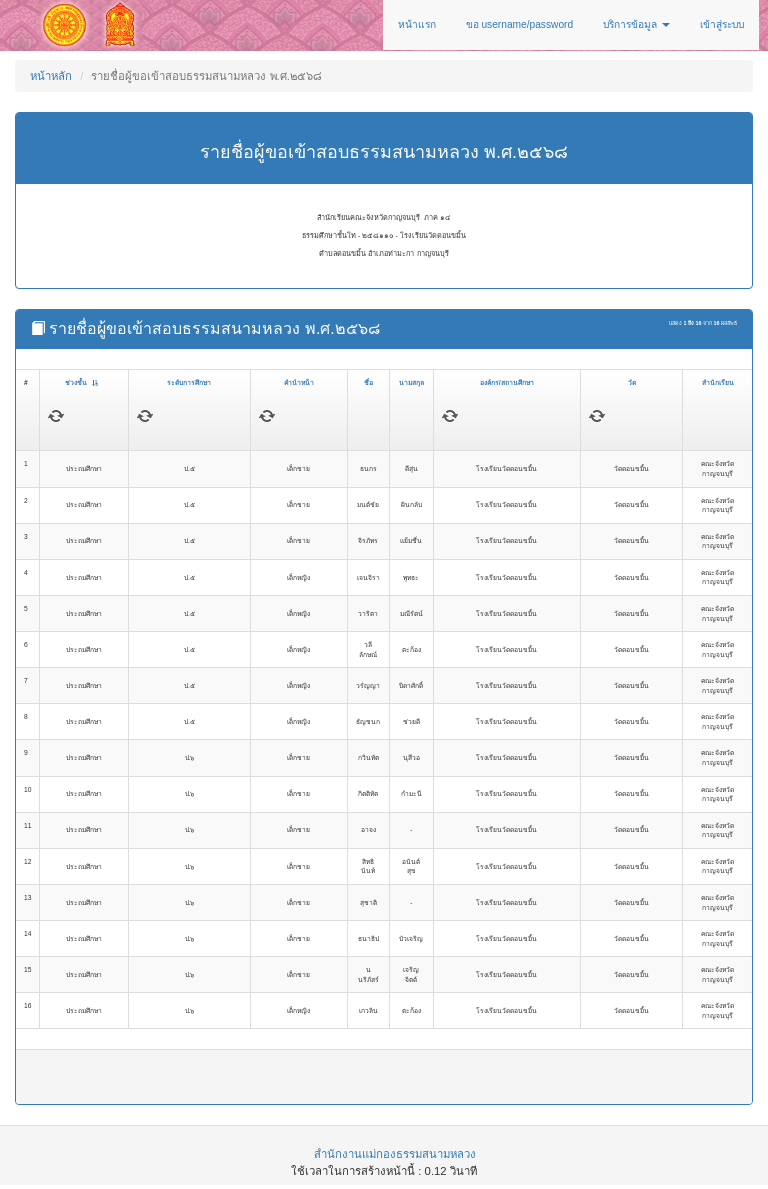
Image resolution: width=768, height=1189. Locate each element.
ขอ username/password (520, 24)
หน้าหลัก (51, 76)
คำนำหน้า (299, 382)
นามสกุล (411, 382)
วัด (632, 382)
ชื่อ (368, 382)
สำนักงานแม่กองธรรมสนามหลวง (395, 1154)
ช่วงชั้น (81, 382)
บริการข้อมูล (636, 24)
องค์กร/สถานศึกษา (507, 382)
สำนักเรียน (718, 382)
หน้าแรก (417, 24)
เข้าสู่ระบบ (722, 24)
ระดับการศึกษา (189, 382)
